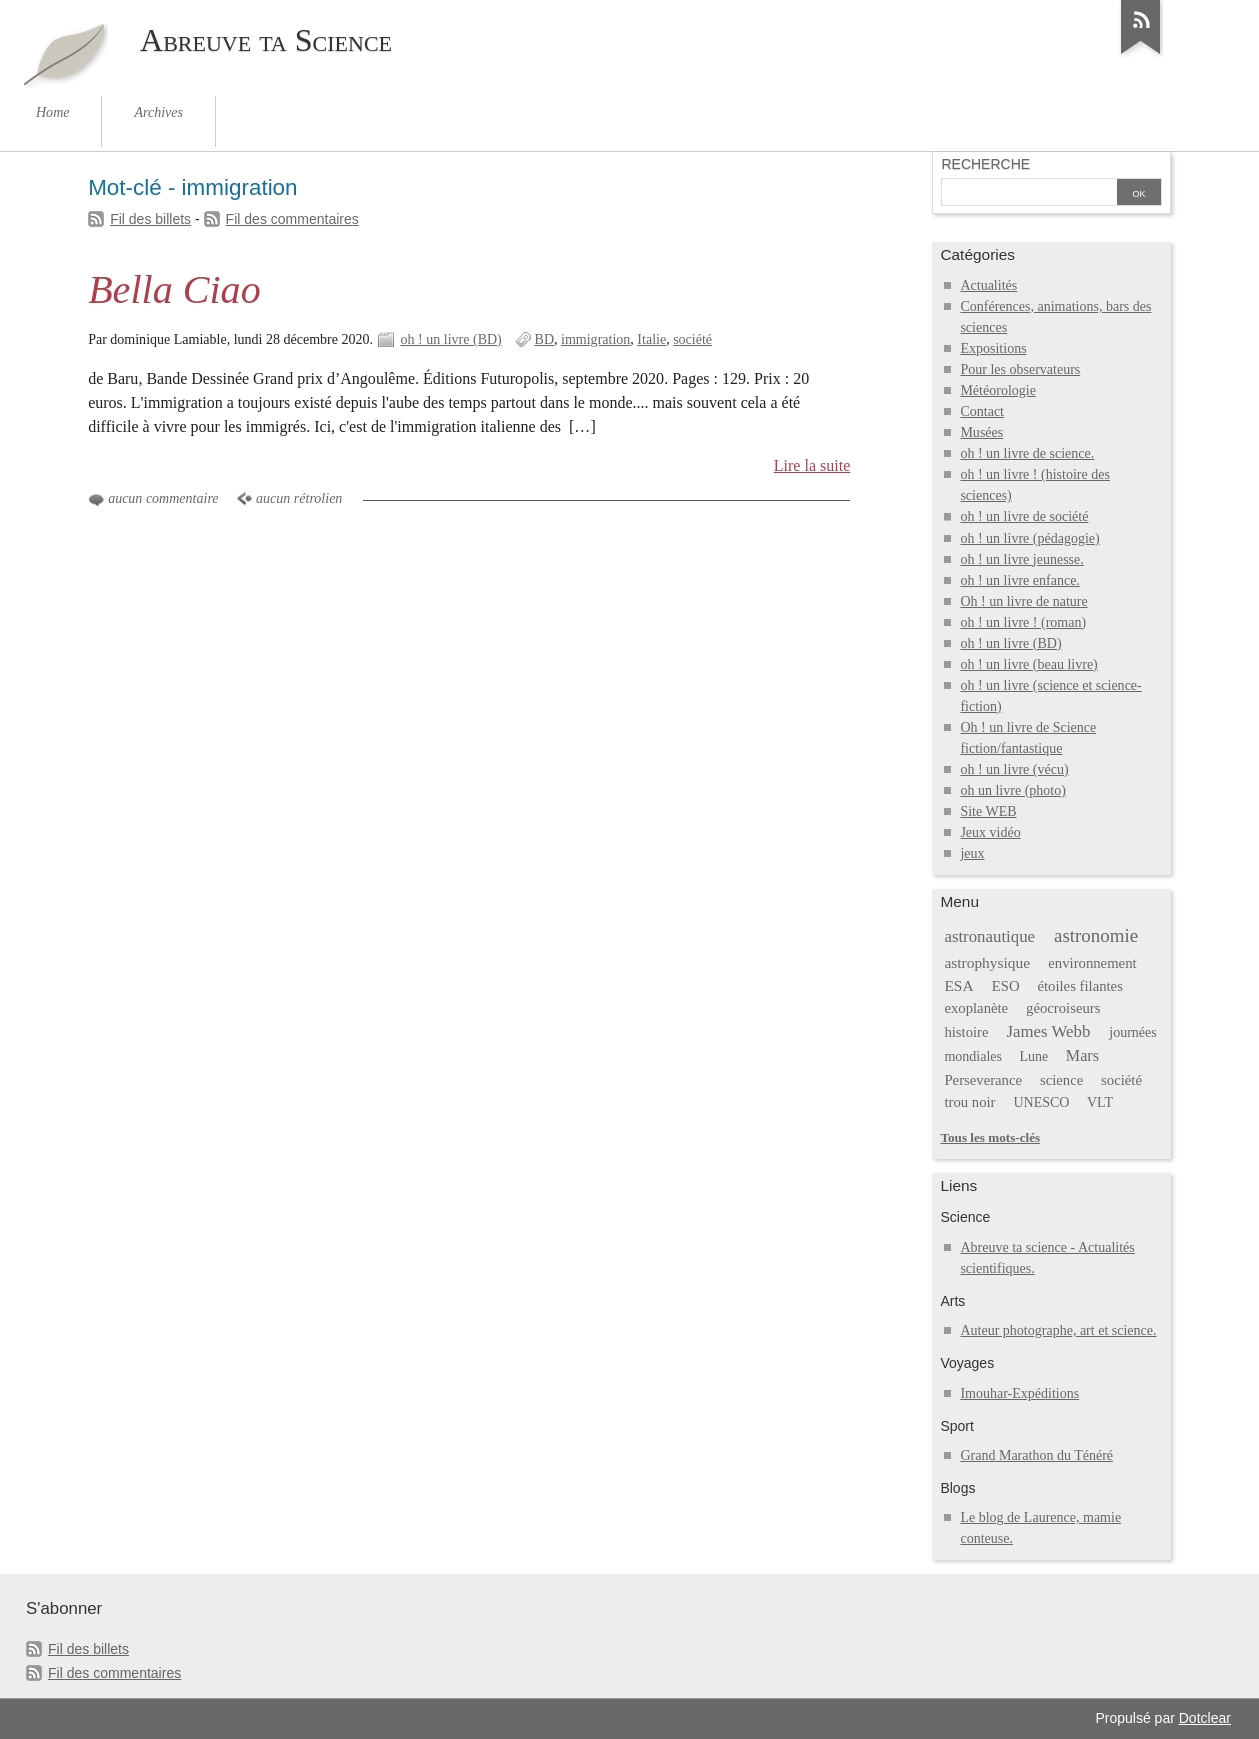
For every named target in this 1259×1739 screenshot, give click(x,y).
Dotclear (1205, 1718)
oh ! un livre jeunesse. (1021, 559)
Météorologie (998, 390)
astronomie (1096, 935)
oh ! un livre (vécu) (1014, 769)
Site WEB (988, 811)
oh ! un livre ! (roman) (1023, 622)
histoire (966, 1032)
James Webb (1048, 1031)
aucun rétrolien (299, 498)
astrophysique (987, 962)
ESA (958, 985)
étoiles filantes (1079, 986)
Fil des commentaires (292, 219)
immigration (595, 339)
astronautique (989, 936)
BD (544, 339)
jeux (972, 853)
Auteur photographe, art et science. (1058, 1330)
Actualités (988, 285)
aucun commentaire (163, 498)
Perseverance (983, 1080)
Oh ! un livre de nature (1023, 601)
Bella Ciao (174, 289)
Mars (1082, 1055)
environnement (1092, 963)
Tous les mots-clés (990, 1137)
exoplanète (976, 1008)
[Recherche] (1029, 194)
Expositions (993, 348)
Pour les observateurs (1020, 369)
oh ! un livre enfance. (1019, 580)
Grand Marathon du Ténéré (1036, 1455)
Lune (1034, 1056)
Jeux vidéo (990, 832)
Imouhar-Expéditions (1019, 1393)
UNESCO (1041, 1102)
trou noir (969, 1102)
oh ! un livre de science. (1027, 453)
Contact (982, 411)
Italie (651, 339)
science (1061, 1080)
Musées (981, 432)
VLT (1100, 1102)
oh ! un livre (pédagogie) (1029, 538)
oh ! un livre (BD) (451, 339)
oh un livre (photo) (1013, 790)
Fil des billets (150, 219)
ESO (1006, 986)
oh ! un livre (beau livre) (1028, 664)
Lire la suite (812, 465)
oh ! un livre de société (1024, 516)
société (692, 339)
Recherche (985, 164)
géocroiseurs (1063, 1008)
